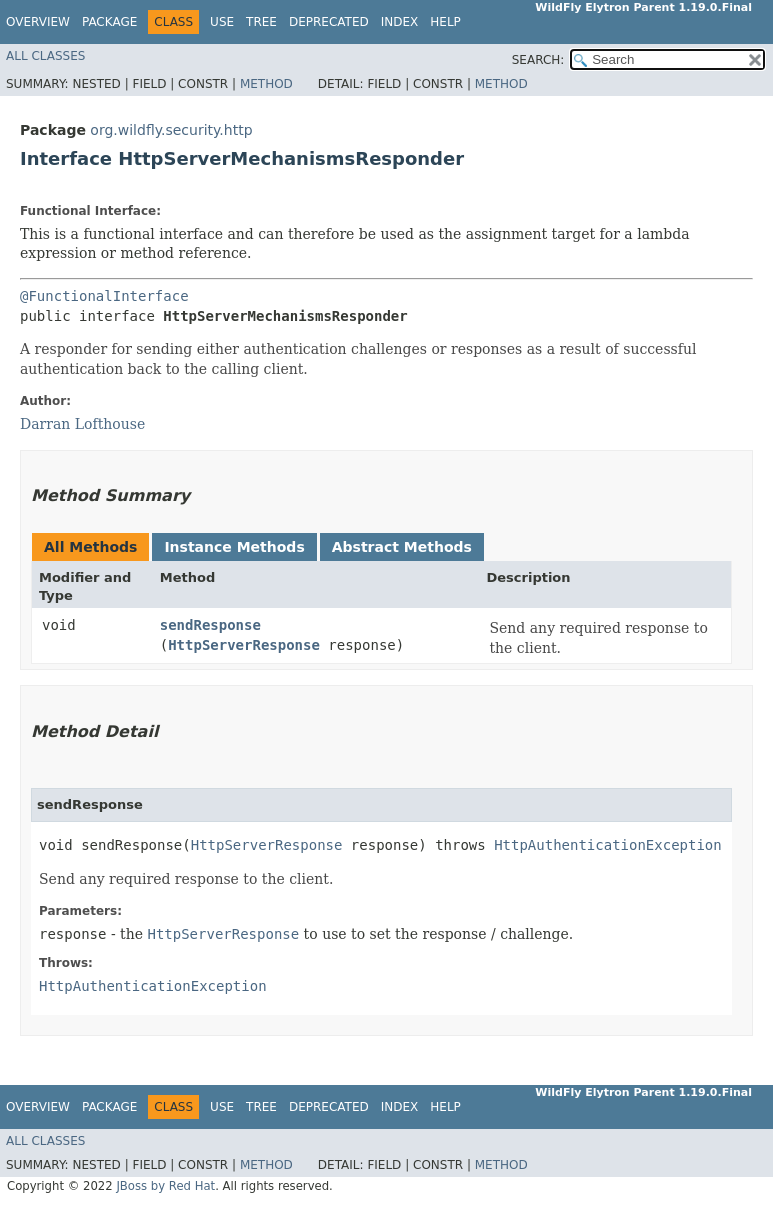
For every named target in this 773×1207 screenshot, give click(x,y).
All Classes (45, 56)
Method (266, 84)
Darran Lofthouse (82, 424)
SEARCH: (538, 60)
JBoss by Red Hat (165, 1186)
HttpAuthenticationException (608, 845)
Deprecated (329, 22)
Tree (261, 22)
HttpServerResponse (244, 645)
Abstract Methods (402, 547)
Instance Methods (234, 547)
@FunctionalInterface (104, 296)
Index (400, 22)
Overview (38, 22)
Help (445, 22)
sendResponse (210, 625)
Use (222, 22)
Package (109, 22)
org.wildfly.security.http (171, 130)
